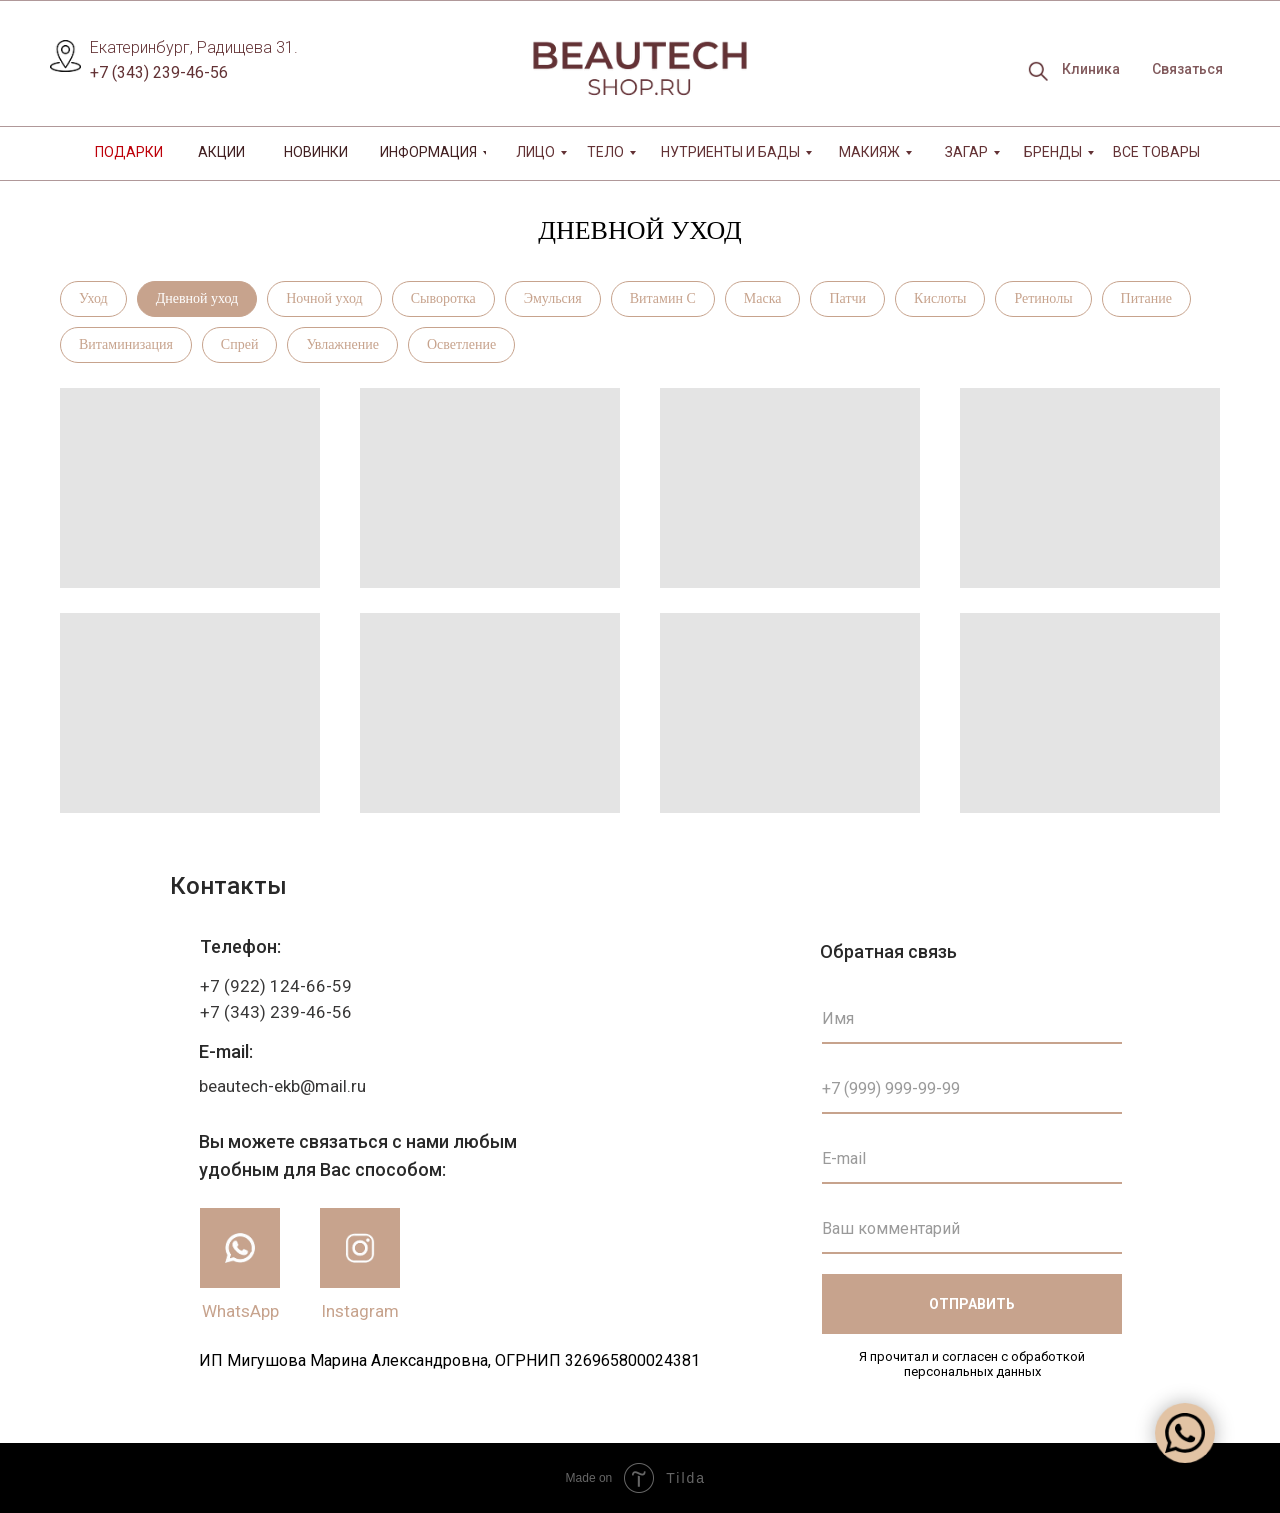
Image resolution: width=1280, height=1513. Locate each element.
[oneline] (972, 1229)
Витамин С (663, 298)
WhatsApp (240, 1311)
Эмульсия (553, 298)
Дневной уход (197, 298)
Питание (1146, 298)
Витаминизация (126, 344)
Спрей (240, 344)
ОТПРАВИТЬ (972, 1304)
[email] (972, 1159)
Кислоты (940, 298)
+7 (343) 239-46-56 (159, 72)
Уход (93, 298)
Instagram (360, 1311)
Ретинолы (1043, 298)
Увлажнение (342, 344)
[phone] (972, 1089)
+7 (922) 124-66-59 (276, 986)
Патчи (847, 298)
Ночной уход (324, 298)
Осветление (461, 344)
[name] (972, 1019)
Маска (763, 298)
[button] (1187, 70)
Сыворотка (443, 298)
